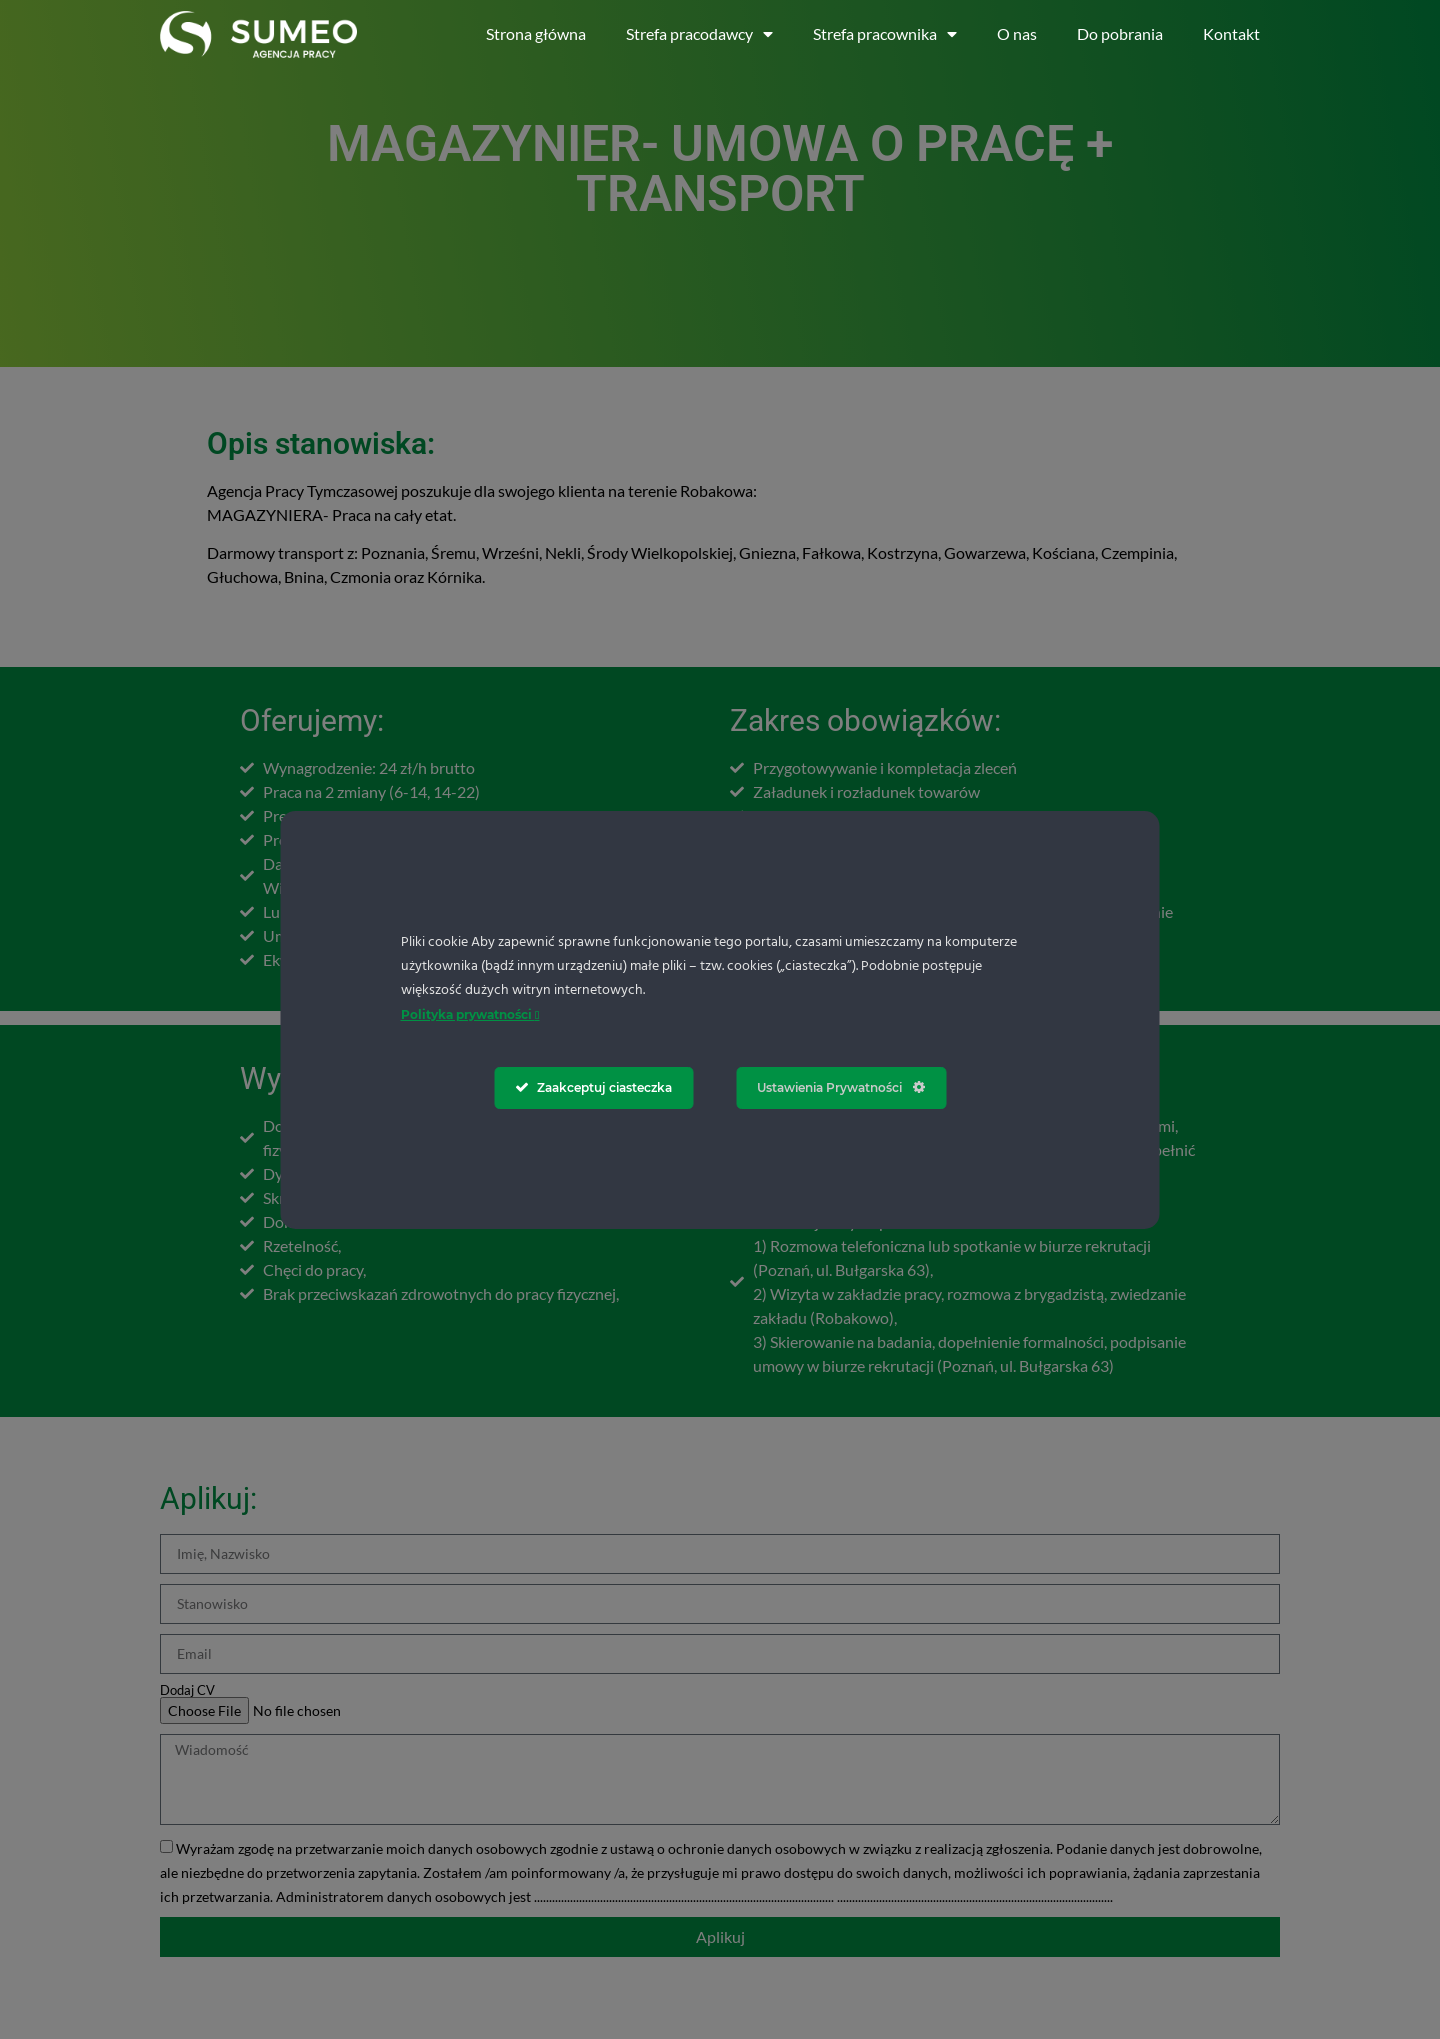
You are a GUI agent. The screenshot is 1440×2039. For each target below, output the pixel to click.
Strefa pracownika (885, 34)
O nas (1017, 33)
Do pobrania (1120, 33)
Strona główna (536, 33)
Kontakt (1231, 33)
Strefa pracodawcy (699, 34)
